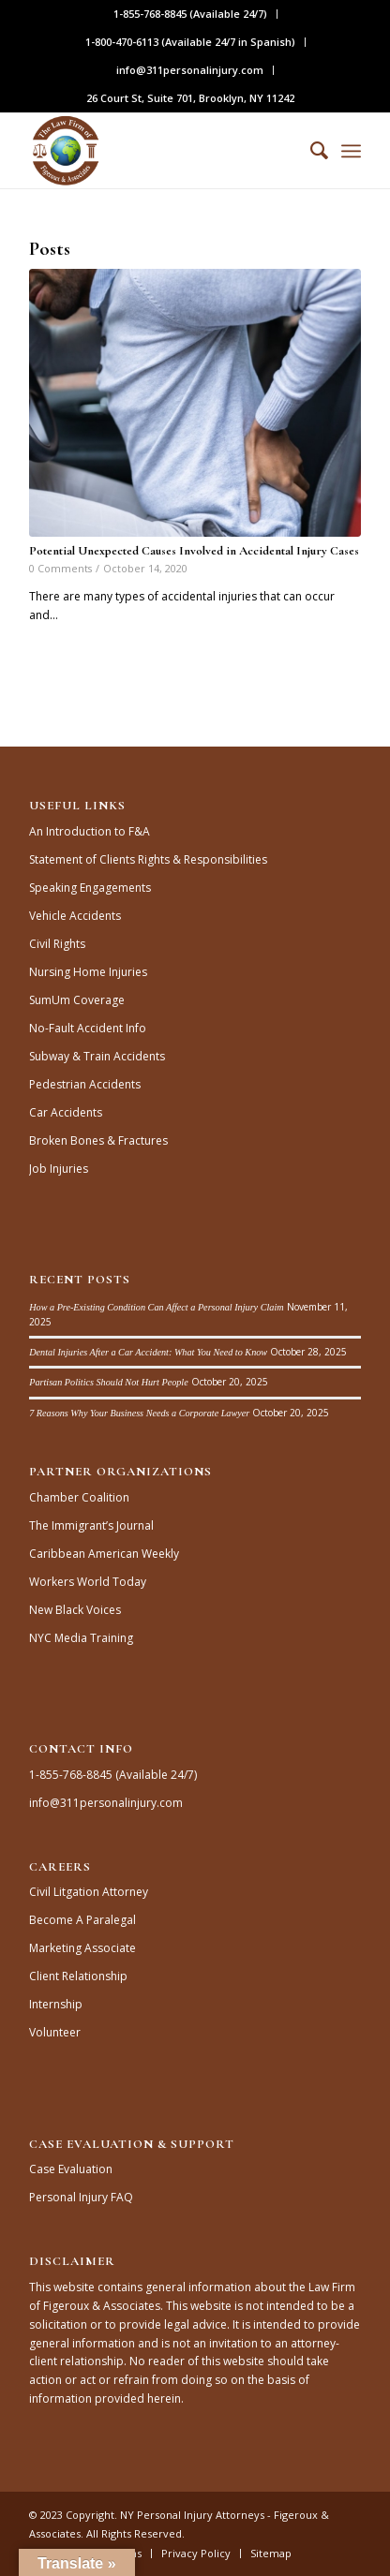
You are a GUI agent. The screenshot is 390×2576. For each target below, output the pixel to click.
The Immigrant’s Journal (91, 1525)
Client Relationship (78, 1976)
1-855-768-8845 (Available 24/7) (190, 14)
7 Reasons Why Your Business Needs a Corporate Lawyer (139, 1413)
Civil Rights (57, 944)
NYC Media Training (81, 1638)
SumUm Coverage (77, 1000)
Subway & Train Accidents (97, 1056)
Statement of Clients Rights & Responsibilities (148, 859)
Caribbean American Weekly (104, 1554)
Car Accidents (65, 1112)
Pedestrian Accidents (85, 1084)
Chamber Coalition (79, 1497)
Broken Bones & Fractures (98, 1140)
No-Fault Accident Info (87, 1028)
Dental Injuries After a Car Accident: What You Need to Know (148, 1352)
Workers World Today (87, 1582)
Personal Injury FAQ (81, 2197)
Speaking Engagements (90, 888)
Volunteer (55, 2032)
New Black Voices (75, 1610)
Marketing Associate (82, 1948)
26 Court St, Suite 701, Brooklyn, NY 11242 (190, 98)
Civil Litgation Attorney (88, 1892)
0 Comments (60, 568)
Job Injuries (58, 1169)
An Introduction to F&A (89, 831)
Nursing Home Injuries (88, 972)
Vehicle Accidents (75, 916)
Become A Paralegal (82, 1920)
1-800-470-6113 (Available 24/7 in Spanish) (190, 42)
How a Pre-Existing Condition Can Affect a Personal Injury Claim (156, 1307)
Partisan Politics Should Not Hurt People (108, 1382)
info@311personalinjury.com (189, 70)
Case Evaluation (70, 2169)
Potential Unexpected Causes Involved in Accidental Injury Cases (194, 550)
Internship (55, 2004)
